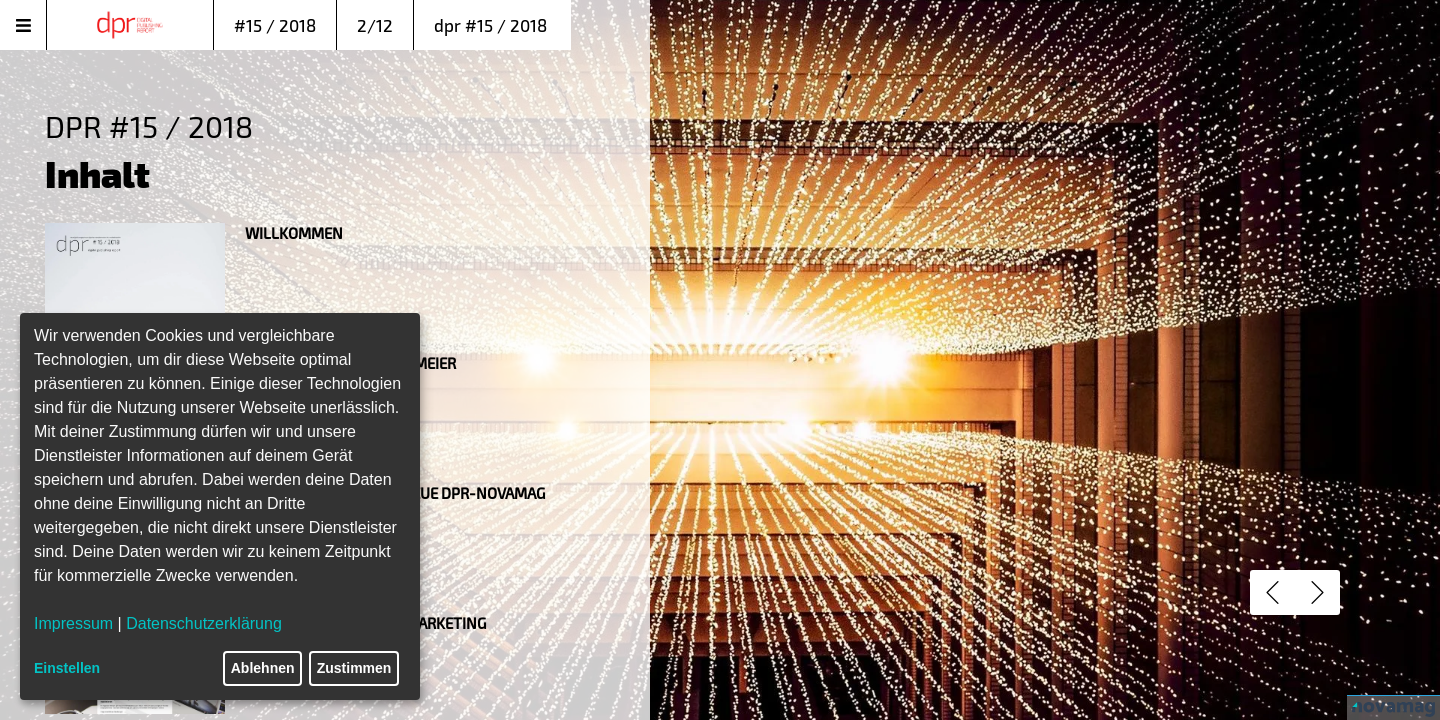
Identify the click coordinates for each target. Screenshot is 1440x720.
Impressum (73, 623)
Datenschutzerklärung (204, 623)
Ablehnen (263, 668)
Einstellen (67, 668)
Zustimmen (354, 668)
